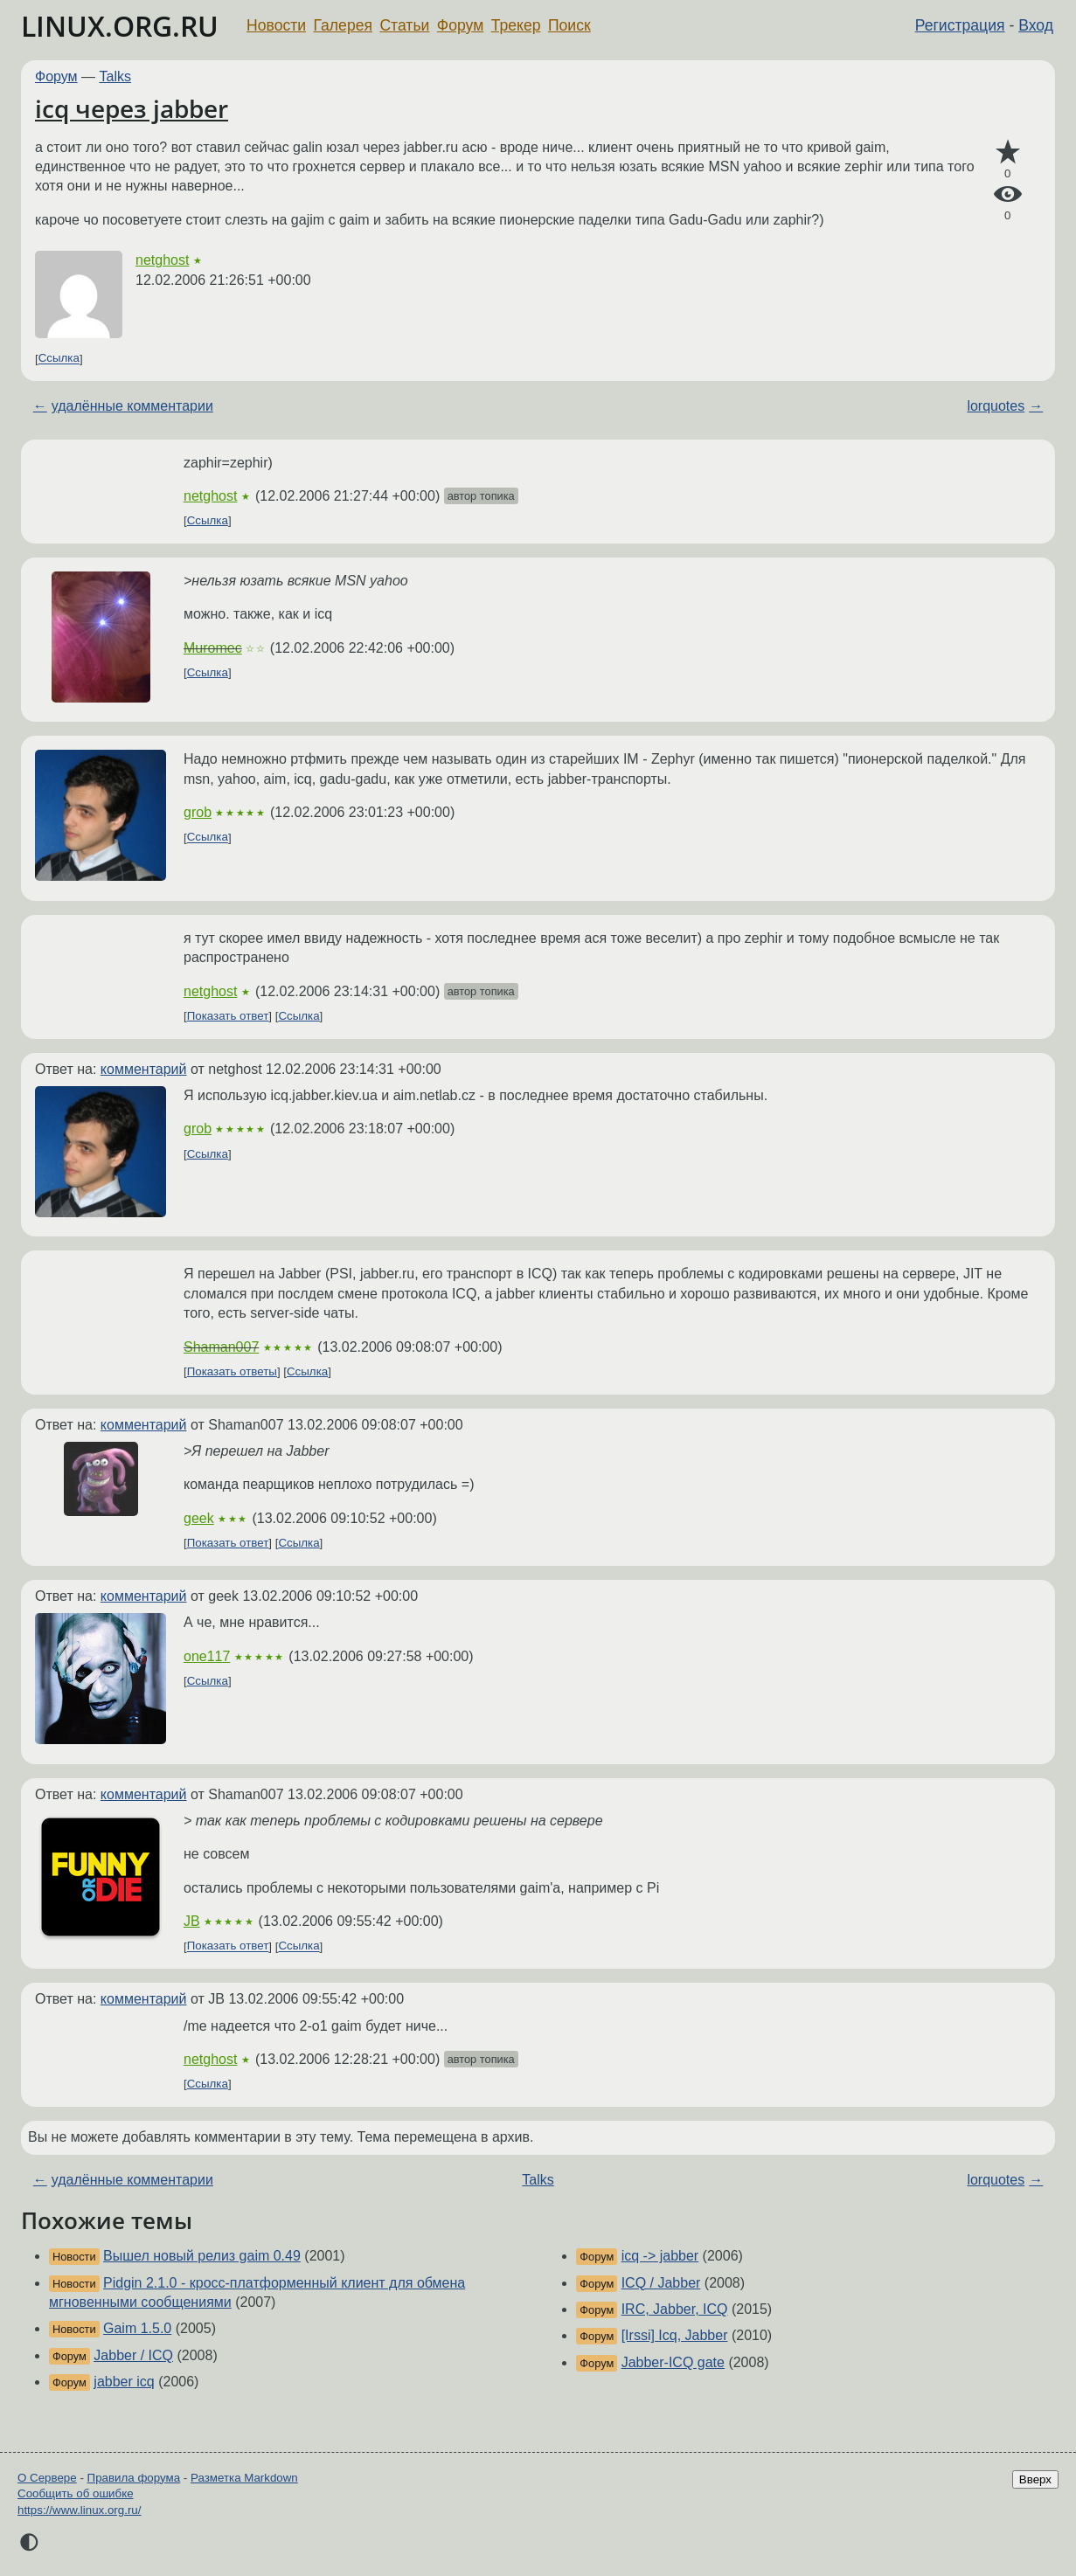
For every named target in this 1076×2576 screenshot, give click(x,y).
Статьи (404, 25)
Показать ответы (232, 1371)
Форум (460, 25)
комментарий (144, 1069)
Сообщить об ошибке (75, 2493)
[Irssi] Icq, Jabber (674, 2335)
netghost (162, 260)
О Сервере (47, 2477)
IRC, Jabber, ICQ (674, 2309)
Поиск (569, 25)
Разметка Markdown (244, 2477)
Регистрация (960, 25)
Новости (276, 25)
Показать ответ (228, 1015)
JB (192, 1921)
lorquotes (995, 405)
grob (198, 812)
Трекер (516, 25)
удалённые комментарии (132, 405)
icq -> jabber (660, 2255)
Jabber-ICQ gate (673, 2362)
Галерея (343, 25)
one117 (207, 1656)
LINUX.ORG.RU (120, 26)
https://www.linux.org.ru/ (79, 2510)
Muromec (213, 648)
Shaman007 (221, 1347)
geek (199, 1518)
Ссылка (59, 358)
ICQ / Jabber (661, 2282)
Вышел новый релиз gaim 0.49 (202, 2255)
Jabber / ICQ (133, 2355)
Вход (1035, 25)
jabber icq (124, 2381)
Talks (115, 76)
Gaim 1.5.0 (137, 2328)
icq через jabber (131, 108)
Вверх (1035, 2479)
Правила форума (134, 2477)
